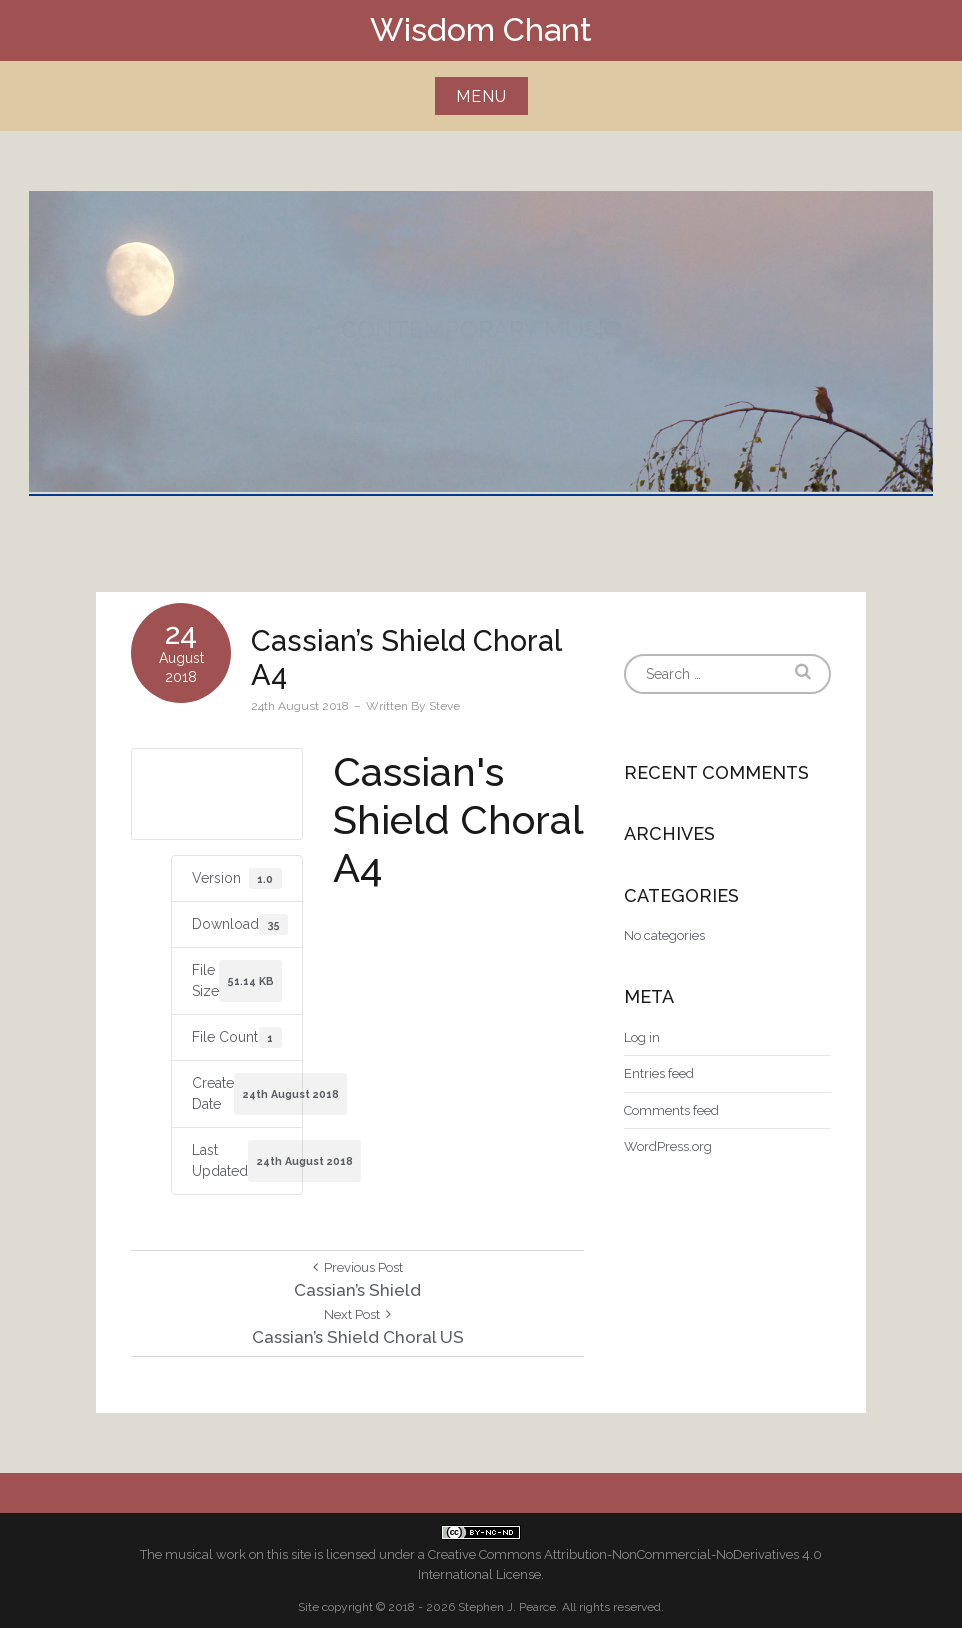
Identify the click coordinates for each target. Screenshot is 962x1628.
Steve (444, 706)
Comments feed (671, 1110)
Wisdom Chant (481, 29)
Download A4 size (216, 793)
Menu (481, 96)
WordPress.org (668, 1146)
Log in (642, 1037)
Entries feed (659, 1073)
